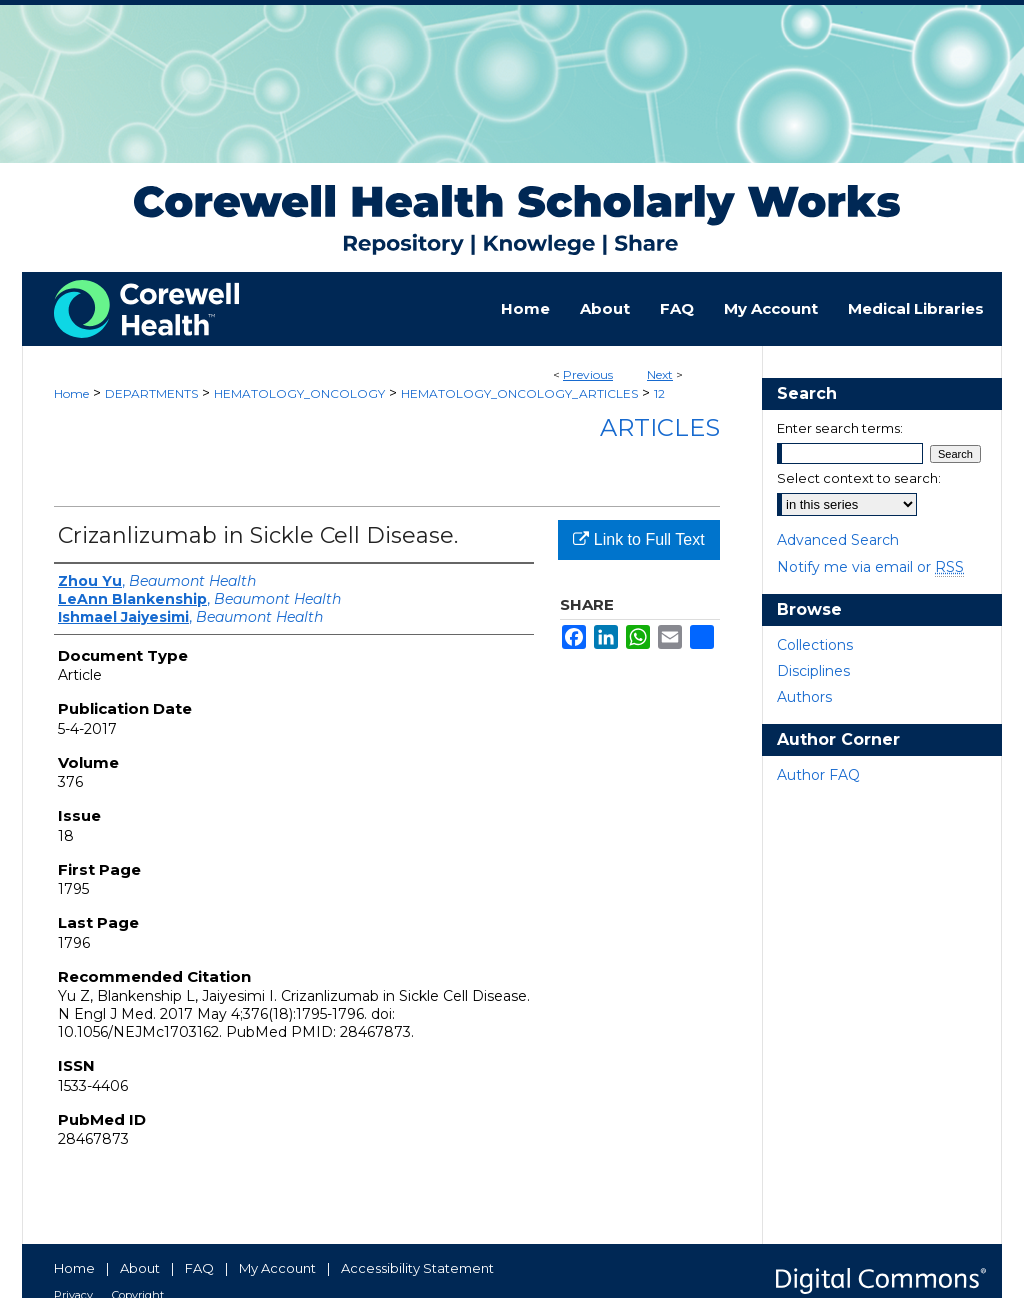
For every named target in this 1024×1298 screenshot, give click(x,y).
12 (659, 393)
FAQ (199, 1268)
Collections (815, 645)
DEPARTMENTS (151, 393)
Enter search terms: (840, 428)
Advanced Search (838, 540)
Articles (660, 427)
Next (660, 374)
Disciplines (813, 671)
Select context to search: (859, 478)
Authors (804, 697)
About (140, 1268)
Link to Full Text (638, 539)
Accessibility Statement (417, 1268)
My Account (277, 1268)
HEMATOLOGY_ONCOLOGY (299, 393)
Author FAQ (818, 775)
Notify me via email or (870, 567)
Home (71, 393)
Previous (588, 374)
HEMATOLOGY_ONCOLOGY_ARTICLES (519, 393)
